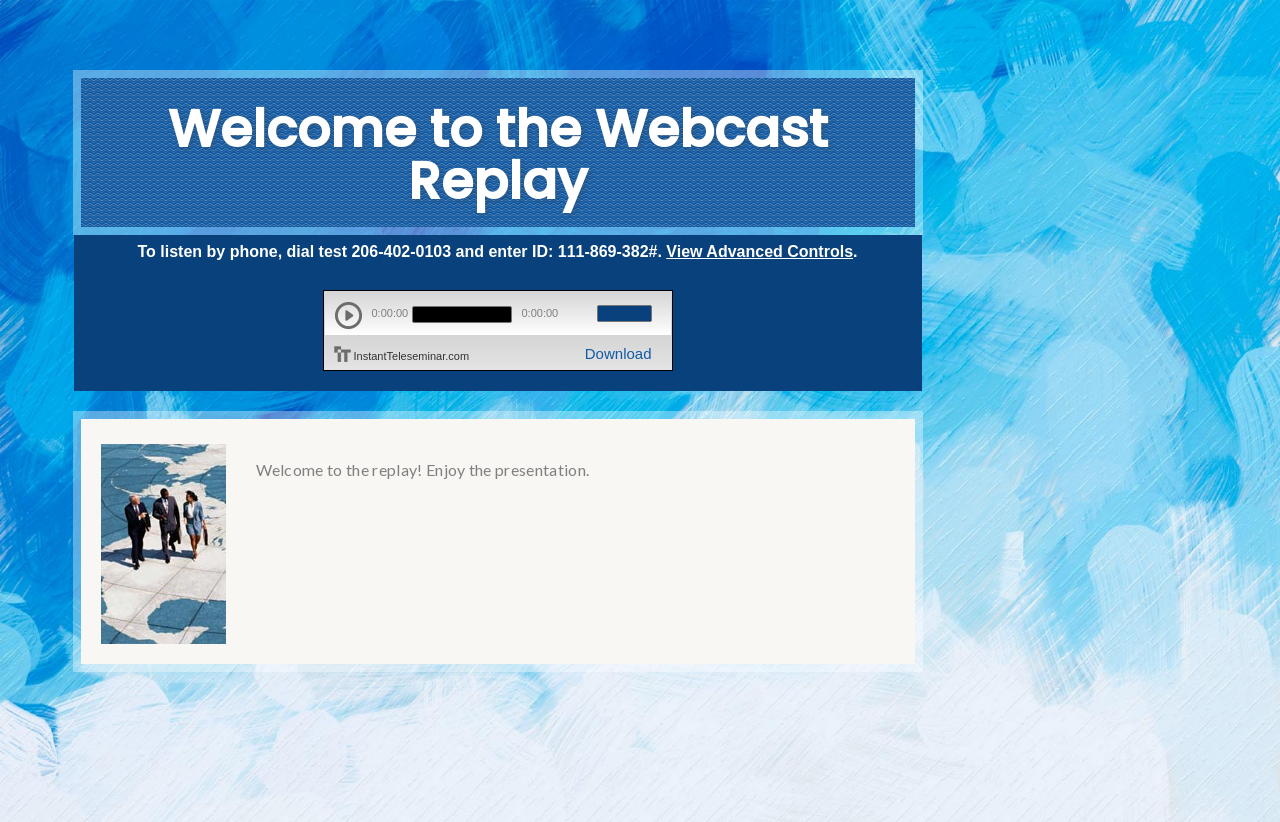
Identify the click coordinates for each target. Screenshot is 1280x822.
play (348, 315)
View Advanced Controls (759, 251)
